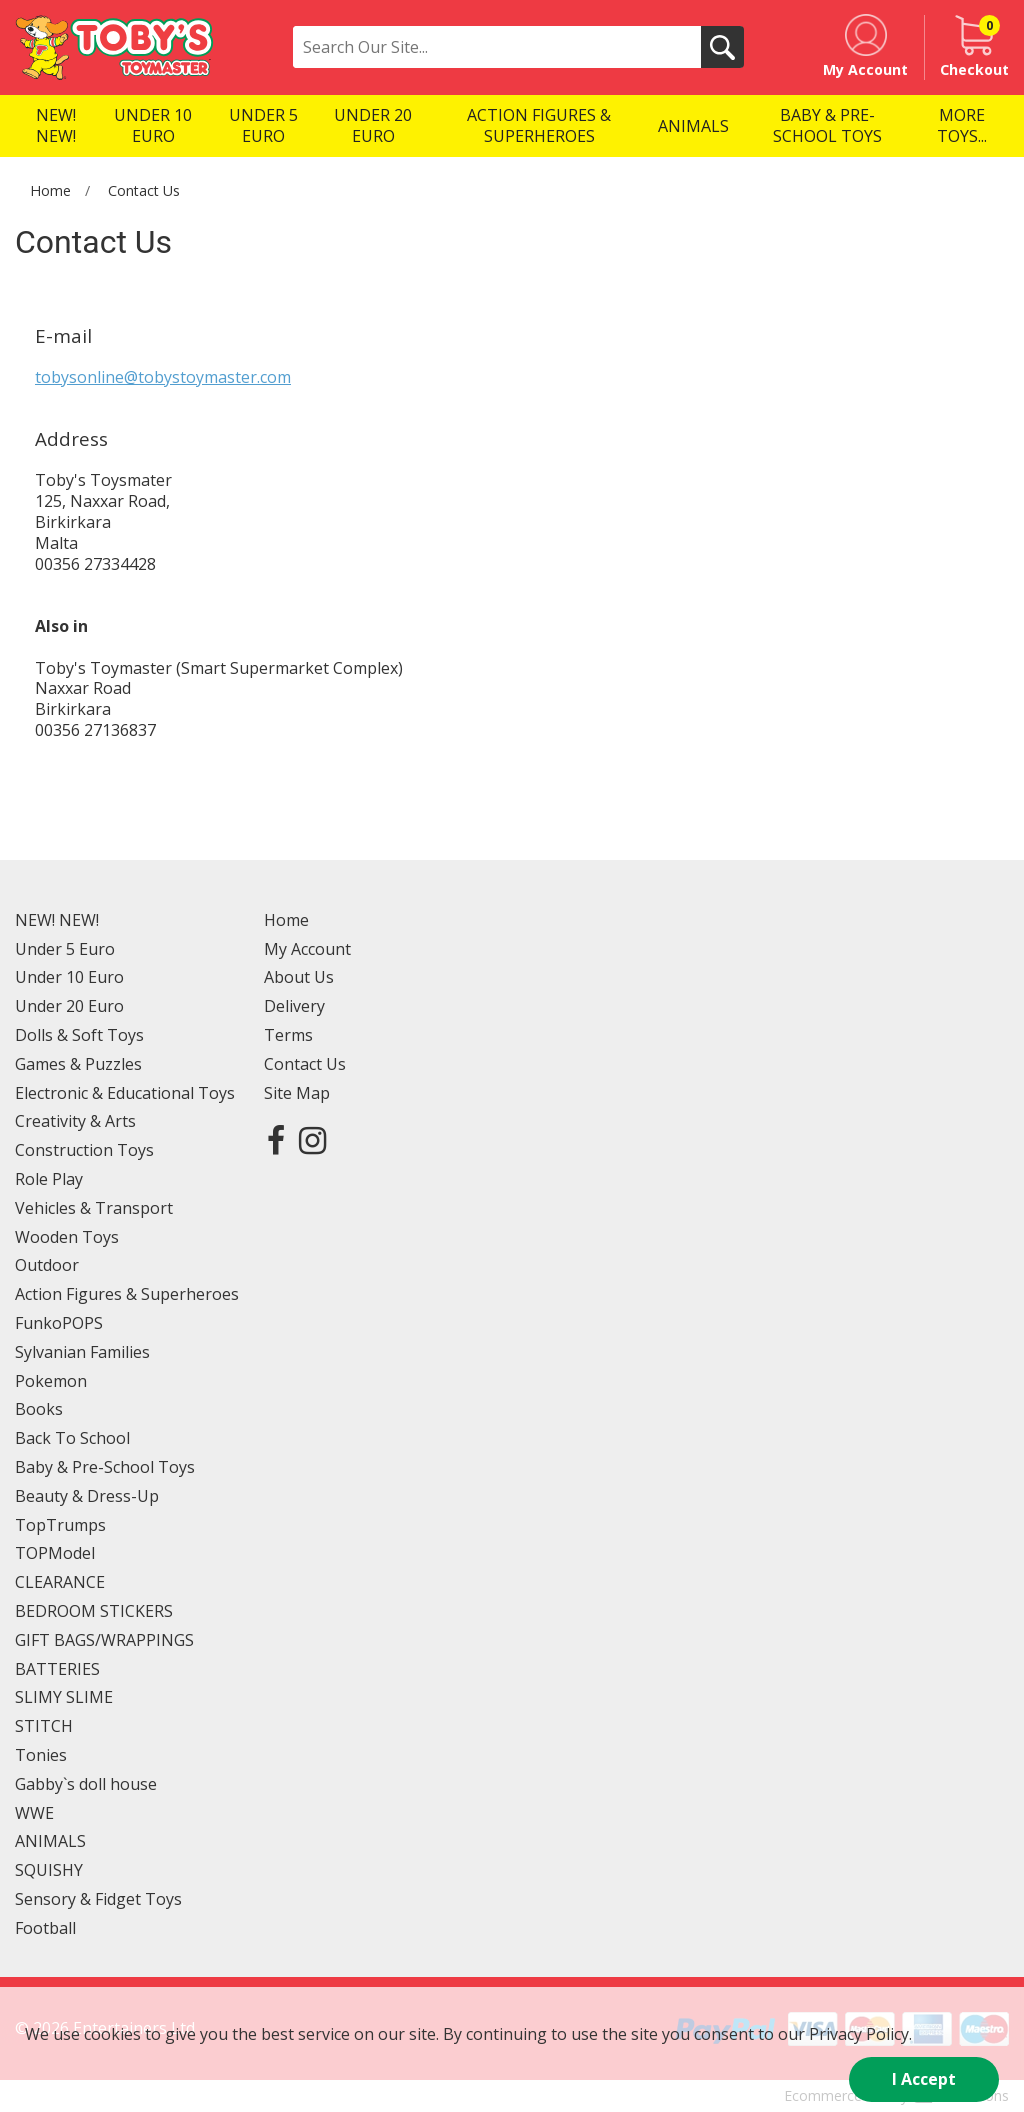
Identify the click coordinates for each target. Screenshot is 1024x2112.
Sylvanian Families (82, 1352)
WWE (34, 1813)
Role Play (49, 1179)
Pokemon (51, 1381)
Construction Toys (84, 1150)
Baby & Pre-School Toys (105, 1467)
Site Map (297, 1093)
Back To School (72, 1438)
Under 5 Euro (65, 949)
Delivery (294, 1006)
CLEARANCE (60, 1582)
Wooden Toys (67, 1237)
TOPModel (55, 1553)
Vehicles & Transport (94, 1208)
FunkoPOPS (59, 1323)
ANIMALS (50, 1841)
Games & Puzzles (78, 1064)
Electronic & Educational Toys (125, 1093)
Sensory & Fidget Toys (98, 1899)
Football (45, 1928)
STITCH (44, 1726)
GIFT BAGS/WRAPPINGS (104, 1640)
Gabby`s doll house (86, 1784)
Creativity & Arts (75, 1121)
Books (39, 1409)
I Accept (924, 2079)
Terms (288, 1035)
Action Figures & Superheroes (127, 1294)
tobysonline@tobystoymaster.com (163, 377)
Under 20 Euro (69, 1006)
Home (50, 190)
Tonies (41, 1755)
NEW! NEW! (57, 920)
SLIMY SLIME (64, 1697)
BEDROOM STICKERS (94, 1611)
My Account (307, 949)
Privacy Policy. (860, 2034)
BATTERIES (57, 1669)
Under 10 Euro (69, 977)
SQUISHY (49, 1870)
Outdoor (47, 1265)
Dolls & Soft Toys (79, 1035)
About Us (299, 977)
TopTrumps (60, 1525)
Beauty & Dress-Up (87, 1496)
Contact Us (144, 190)
